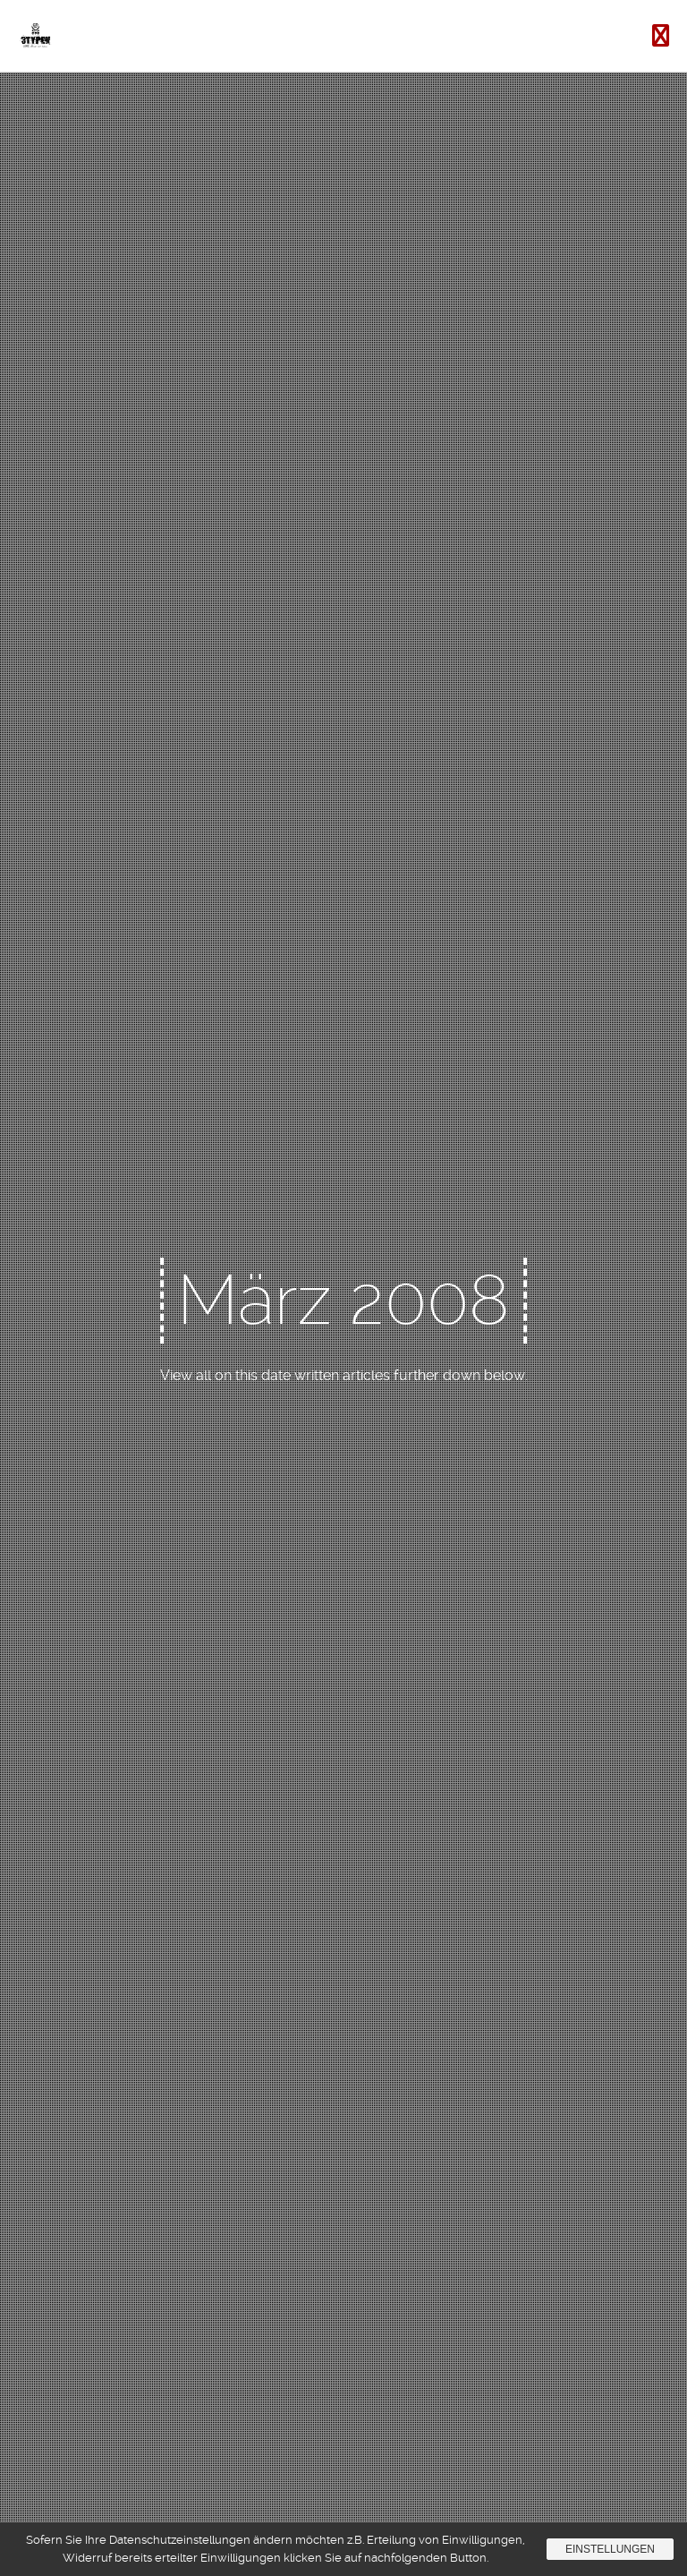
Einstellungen (610, 2549)
